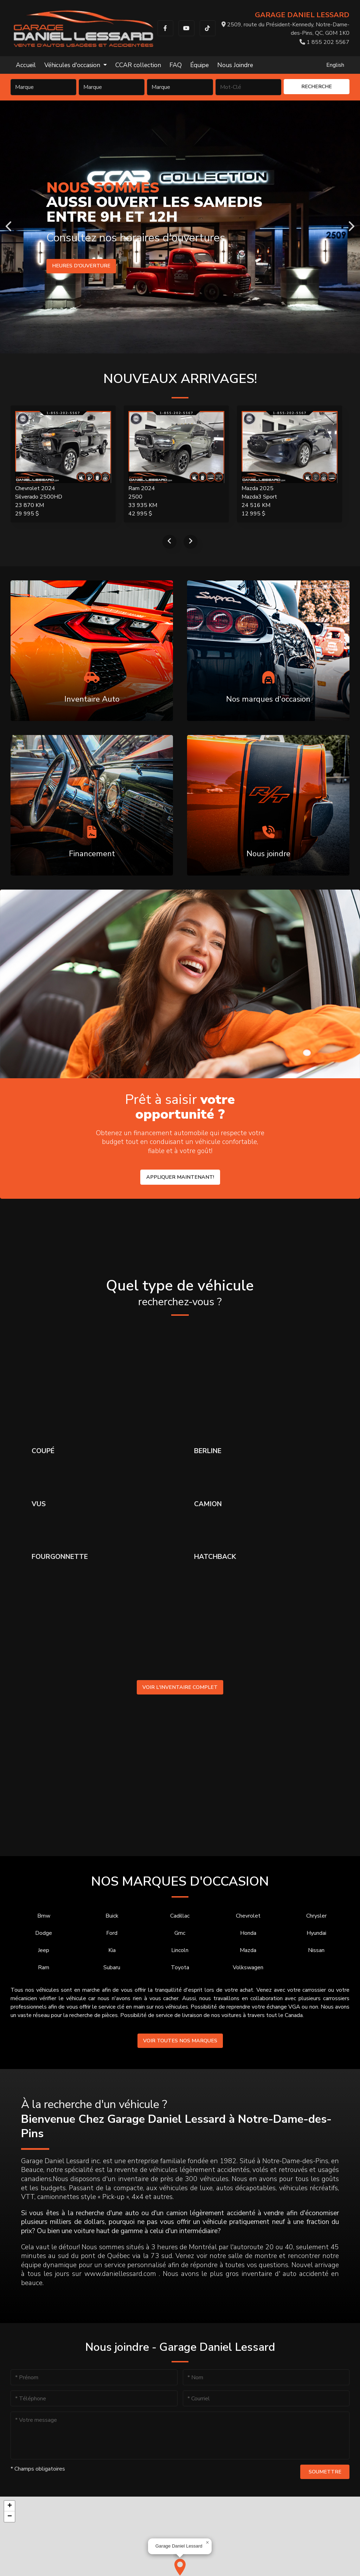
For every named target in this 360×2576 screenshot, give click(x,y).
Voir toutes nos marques (180, 2040)
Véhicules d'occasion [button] (73, 65)
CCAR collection (138, 65)
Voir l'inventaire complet (180, 1687)
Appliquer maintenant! (180, 1176)
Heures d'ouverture (81, 265)
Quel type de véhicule (180, 1293)
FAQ (175, 65)
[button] (180, 2567)
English (335, 65)
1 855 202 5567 (324, 42)
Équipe (199, 65)
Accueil (26, 65)
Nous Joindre (235, 65)
